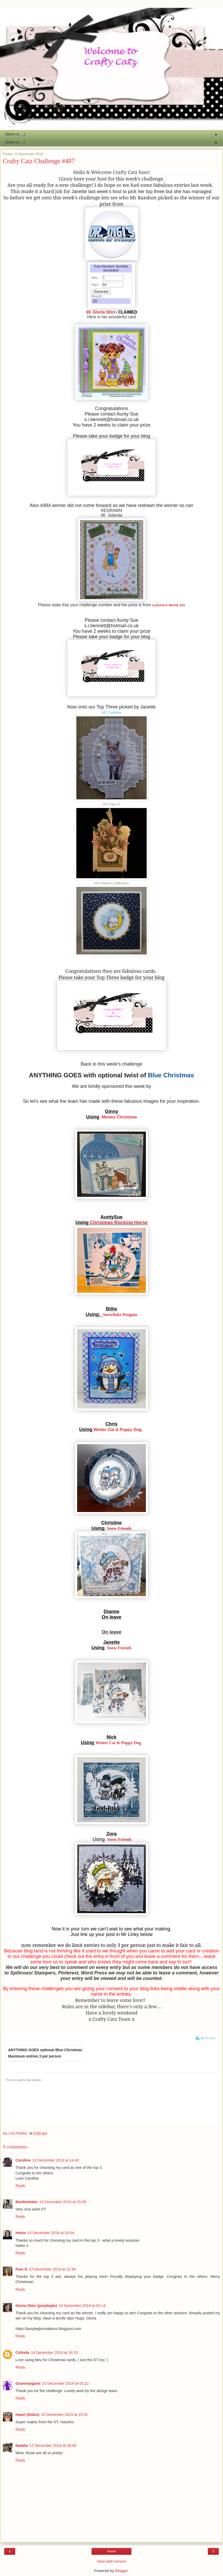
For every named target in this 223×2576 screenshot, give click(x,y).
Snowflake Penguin (120, 1314)
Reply (20, 2186)
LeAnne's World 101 (168, 605)
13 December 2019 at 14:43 (55, 2160)
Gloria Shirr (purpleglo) (36, 2306)
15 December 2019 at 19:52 (64, 2415)
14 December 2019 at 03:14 (82, 2306)
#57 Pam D (111, 804)
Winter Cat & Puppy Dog (118, 1429)
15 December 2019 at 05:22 (65, 2383)
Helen (20, 2233)
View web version (111, 2561)
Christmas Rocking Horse (117, 1222)
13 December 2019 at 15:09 (62, 2202)
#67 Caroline (111, 712)
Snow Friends (119, 1528)
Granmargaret (27, 2383)
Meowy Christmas (119, 1117)
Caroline (23, 2160)
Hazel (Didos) (27, 2415)
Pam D (21, 2269)
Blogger (121, 2571)
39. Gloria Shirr (100, 312)
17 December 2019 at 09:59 (52, 2445)
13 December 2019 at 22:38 (52, 2269)
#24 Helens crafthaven (111, 883)
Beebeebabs (26, 2202)
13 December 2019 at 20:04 (50, 2233)
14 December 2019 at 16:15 (54, 2352)
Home (111, 2551)
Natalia (21, 2445)
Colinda (22, 2352)
